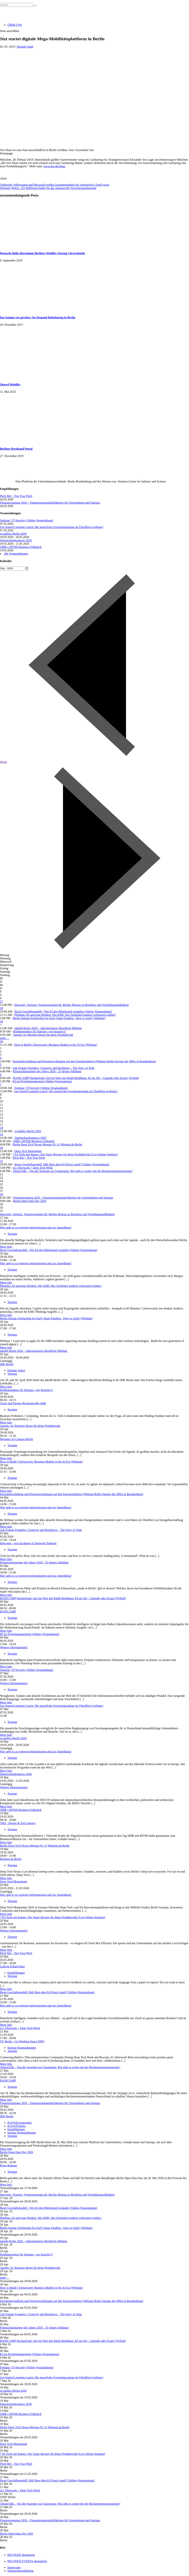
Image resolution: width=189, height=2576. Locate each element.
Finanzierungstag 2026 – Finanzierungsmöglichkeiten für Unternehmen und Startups (50, 502)
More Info (6, 1247)
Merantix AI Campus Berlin (16, 1439)
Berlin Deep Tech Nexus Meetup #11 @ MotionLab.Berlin (47, 1145)
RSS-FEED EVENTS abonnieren (27, 2561)
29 (1, 1022)
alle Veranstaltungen (16, 553)
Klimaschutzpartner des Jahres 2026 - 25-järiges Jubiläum (47, 1071)
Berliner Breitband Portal (16, 448)
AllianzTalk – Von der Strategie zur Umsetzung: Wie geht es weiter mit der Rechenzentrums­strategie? (73, 1171)
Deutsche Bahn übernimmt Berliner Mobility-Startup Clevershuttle (42, 253)
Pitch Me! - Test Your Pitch (16, 496)
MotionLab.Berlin (10, 1859)
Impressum (13, 2568)
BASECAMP (8, 1612)
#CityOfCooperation (19, 2123)
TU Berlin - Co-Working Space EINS (22, 2042)
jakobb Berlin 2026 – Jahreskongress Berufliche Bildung (48, 1028)
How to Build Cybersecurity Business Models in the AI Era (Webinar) (55, 1045)
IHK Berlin (6, 1364)
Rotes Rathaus (8, 2166)
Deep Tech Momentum (28, 1151)
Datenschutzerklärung (20, 2571)
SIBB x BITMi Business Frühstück (21, 547)
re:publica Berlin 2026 (13, 533)
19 (1, 1135)
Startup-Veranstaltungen (21, 2048)
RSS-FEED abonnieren (21, 2555)
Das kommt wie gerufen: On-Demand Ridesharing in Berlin (37, 317)
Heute (3, 762)
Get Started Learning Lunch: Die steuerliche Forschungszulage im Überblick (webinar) (51, 527)
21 (1, 1161)
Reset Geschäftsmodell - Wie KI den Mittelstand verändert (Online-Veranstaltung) (63, 1012)
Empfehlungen (16, 1973)
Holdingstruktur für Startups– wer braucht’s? (39, 1032)
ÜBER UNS (14, 24)
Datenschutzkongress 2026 (16, 540)
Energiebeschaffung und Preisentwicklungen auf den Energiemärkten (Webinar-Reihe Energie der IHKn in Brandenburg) (84, 1061)
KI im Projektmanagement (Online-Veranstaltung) (42, 1081)
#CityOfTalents (16, 2126)
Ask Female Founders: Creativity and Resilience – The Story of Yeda (53, 1068)
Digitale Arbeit (16, 1371)
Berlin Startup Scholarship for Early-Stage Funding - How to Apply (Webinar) (59, 1018)
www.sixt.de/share (54, 166)
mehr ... (4, 1038)
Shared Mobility (10, 384)
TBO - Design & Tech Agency (18, 1823)
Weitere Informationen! (14, 1648)
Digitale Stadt (25, 46)
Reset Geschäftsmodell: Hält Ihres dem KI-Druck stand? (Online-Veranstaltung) (62, 1165)
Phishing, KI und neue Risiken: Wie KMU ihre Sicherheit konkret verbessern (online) (65, 1015)
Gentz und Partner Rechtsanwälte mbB (23, 1403)
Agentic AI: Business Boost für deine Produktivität (43, 1035)
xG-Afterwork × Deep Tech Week (33, 1168)
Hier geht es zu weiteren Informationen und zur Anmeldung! (35, 1228)
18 (1, 1128)
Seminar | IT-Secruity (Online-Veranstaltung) (26, 520)
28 (1, 1008)
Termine (12, 1234)
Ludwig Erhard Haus (12, 1967)
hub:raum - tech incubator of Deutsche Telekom (28, 1543)
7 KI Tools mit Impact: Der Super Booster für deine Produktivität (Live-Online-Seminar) (65, 1155)
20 (1, 1148)
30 (1, 1042)
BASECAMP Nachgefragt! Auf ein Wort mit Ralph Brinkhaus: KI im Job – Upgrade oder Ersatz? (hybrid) (76, 1078)
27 (1, 1002)
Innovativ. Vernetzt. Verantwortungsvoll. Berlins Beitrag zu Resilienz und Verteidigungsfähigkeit (71, 1005)
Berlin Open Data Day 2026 (29, 1201)
